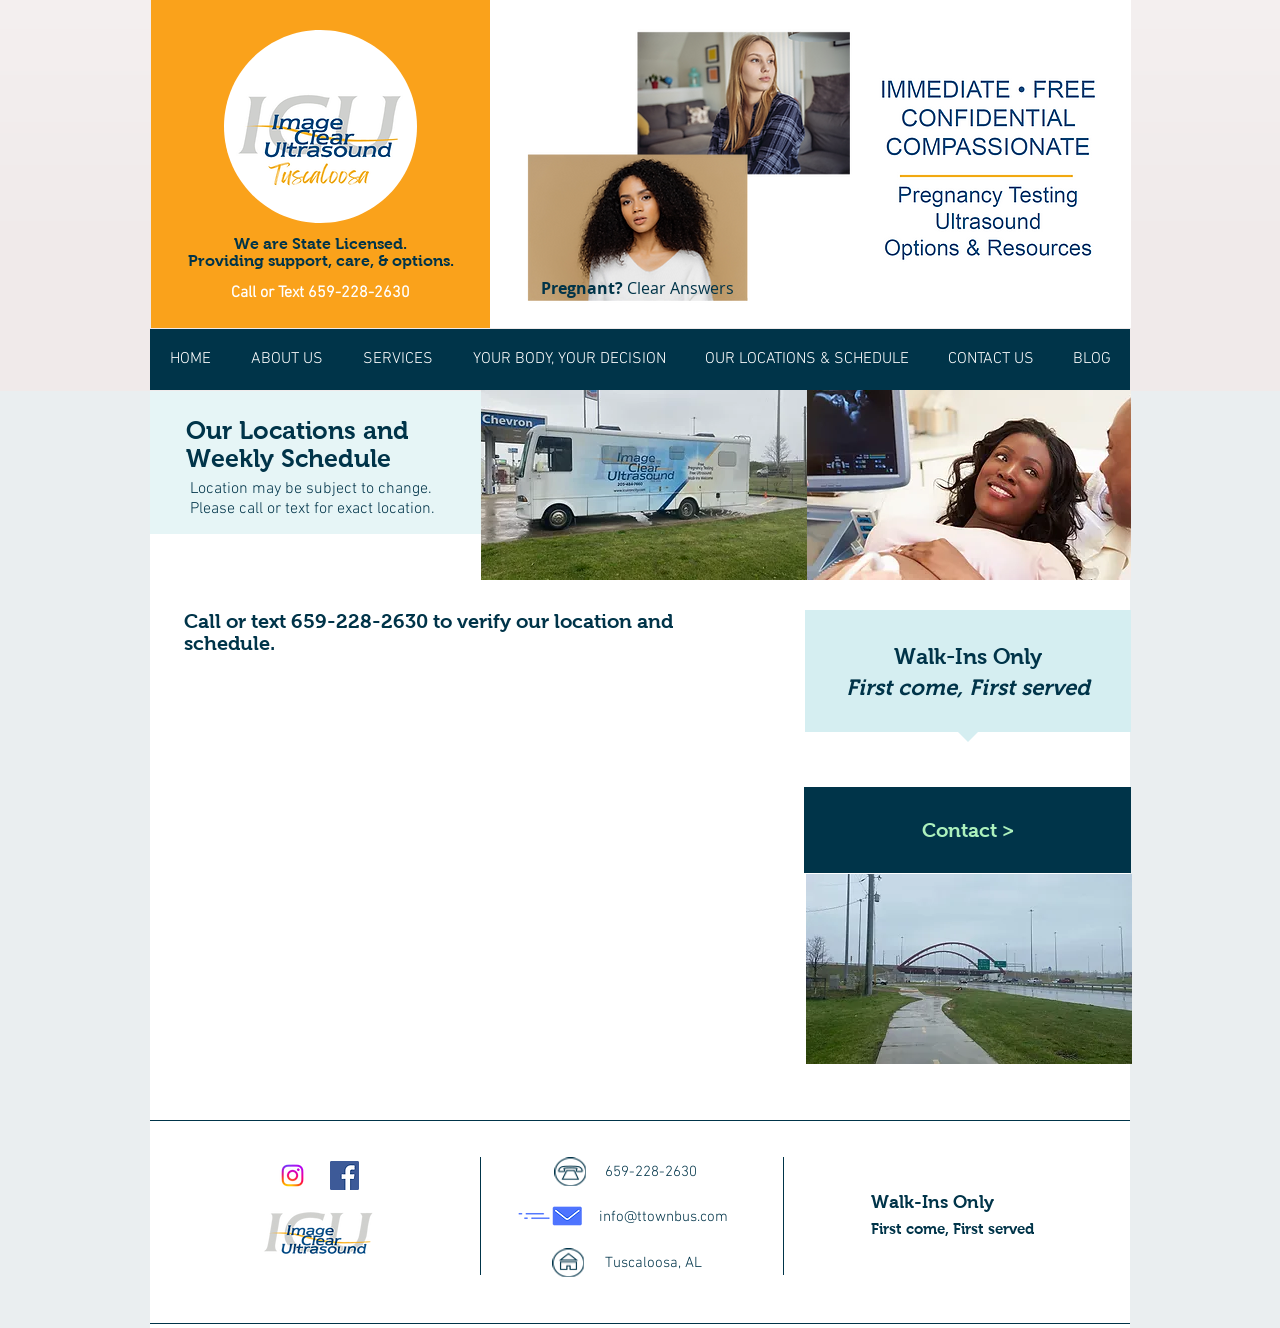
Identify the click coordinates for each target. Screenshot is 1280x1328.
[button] (806, 359)
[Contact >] (967, 830)
